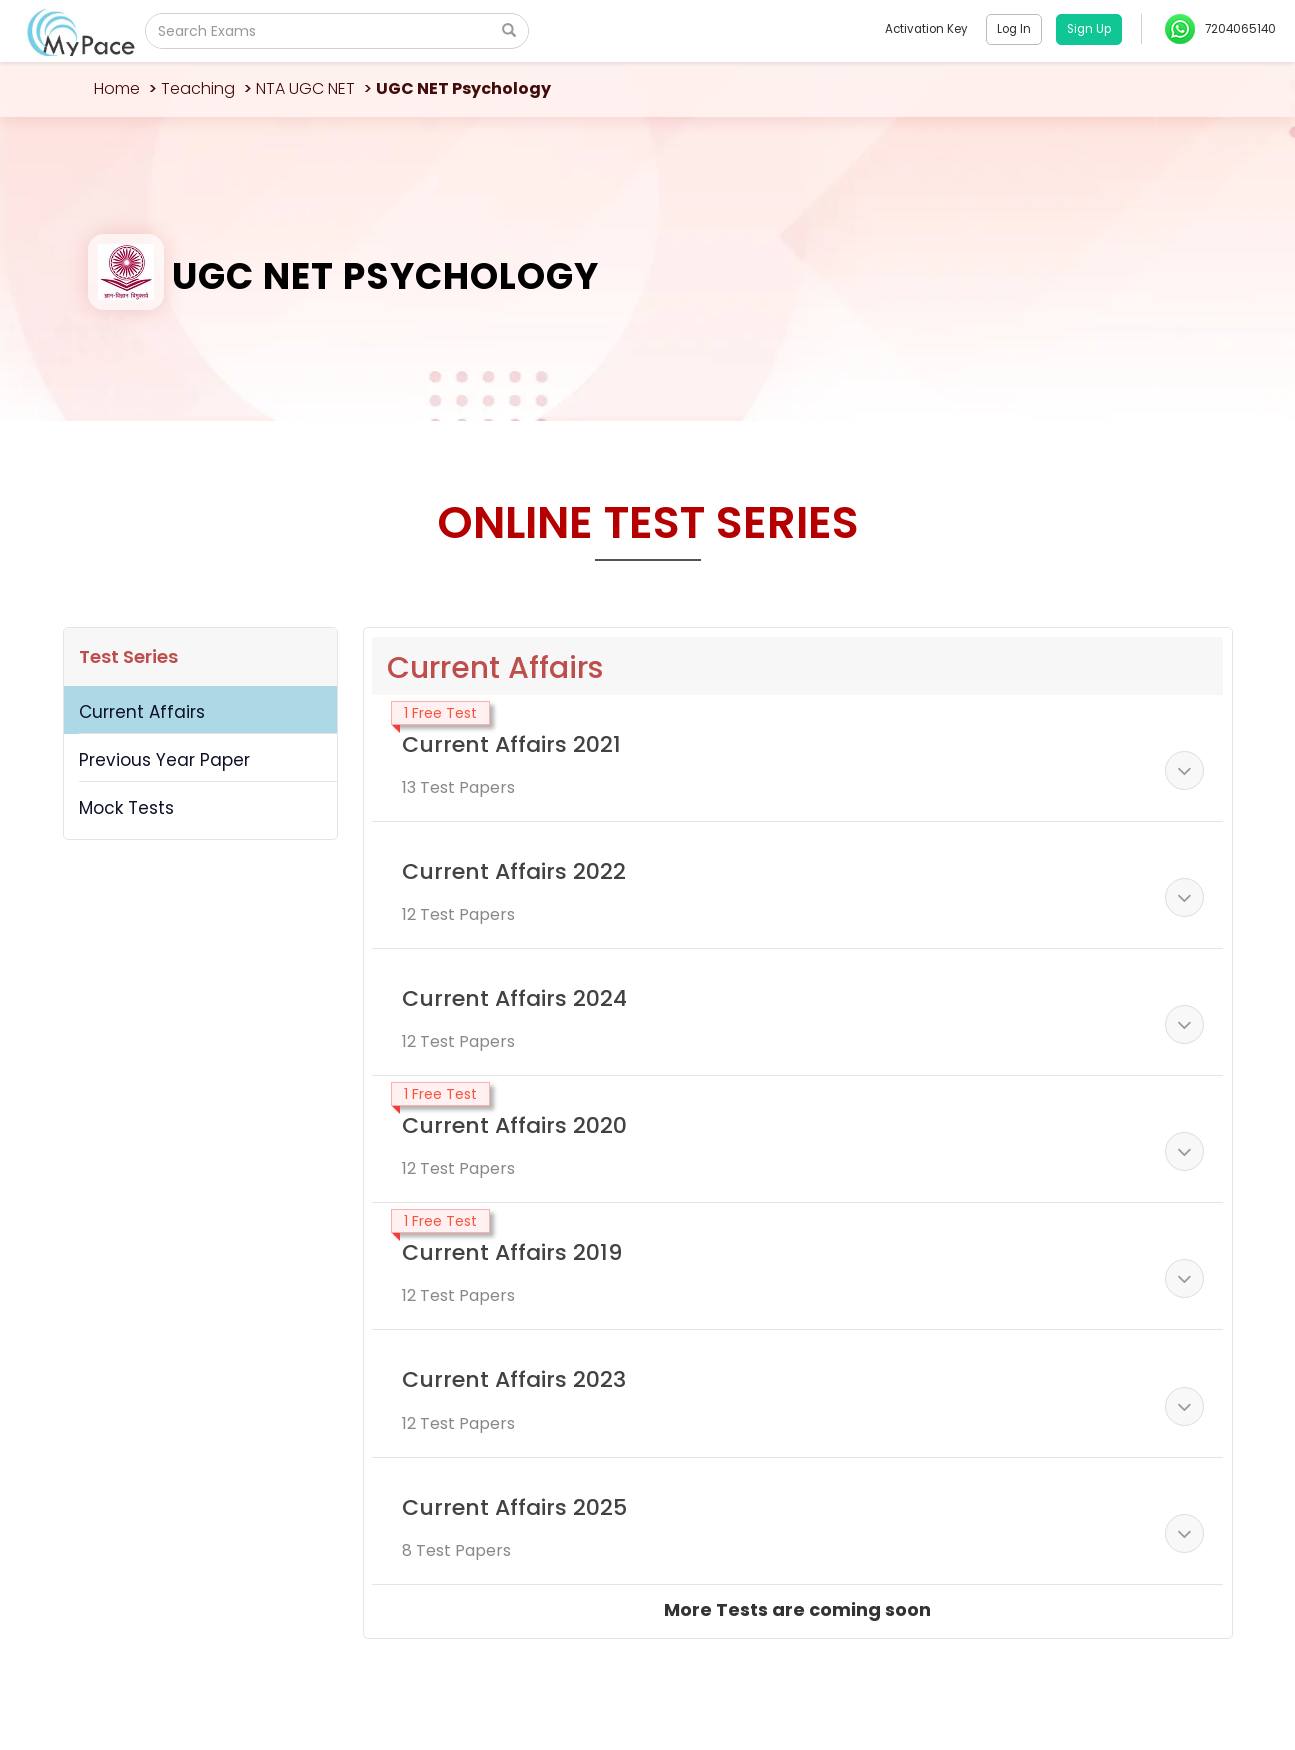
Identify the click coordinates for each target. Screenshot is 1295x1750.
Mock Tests (126, 808)
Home (117, 88)
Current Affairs (142, 712)
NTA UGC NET (305, 88)
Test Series (128, 656)
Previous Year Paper (164, 760)
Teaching (198, 88)
